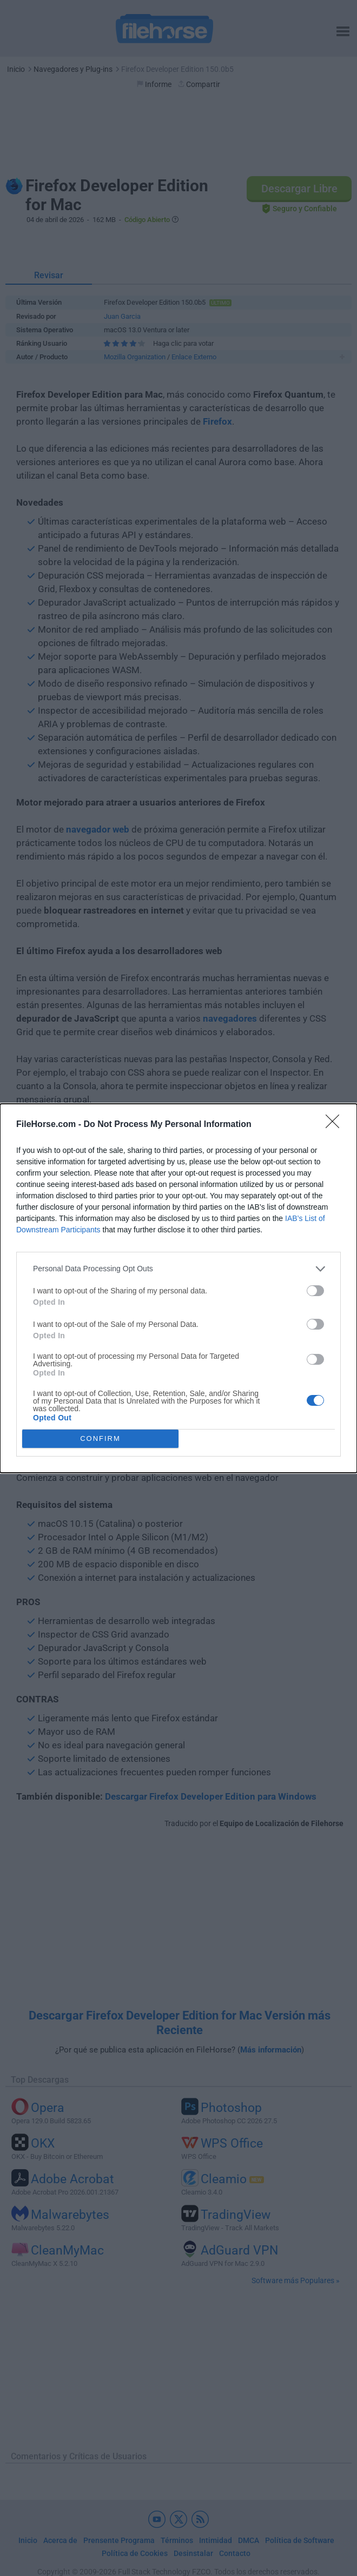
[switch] (315, 1290)
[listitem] (178, 1268)
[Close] (336, 1125)
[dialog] (178, 1288)
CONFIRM (100, 1438)
